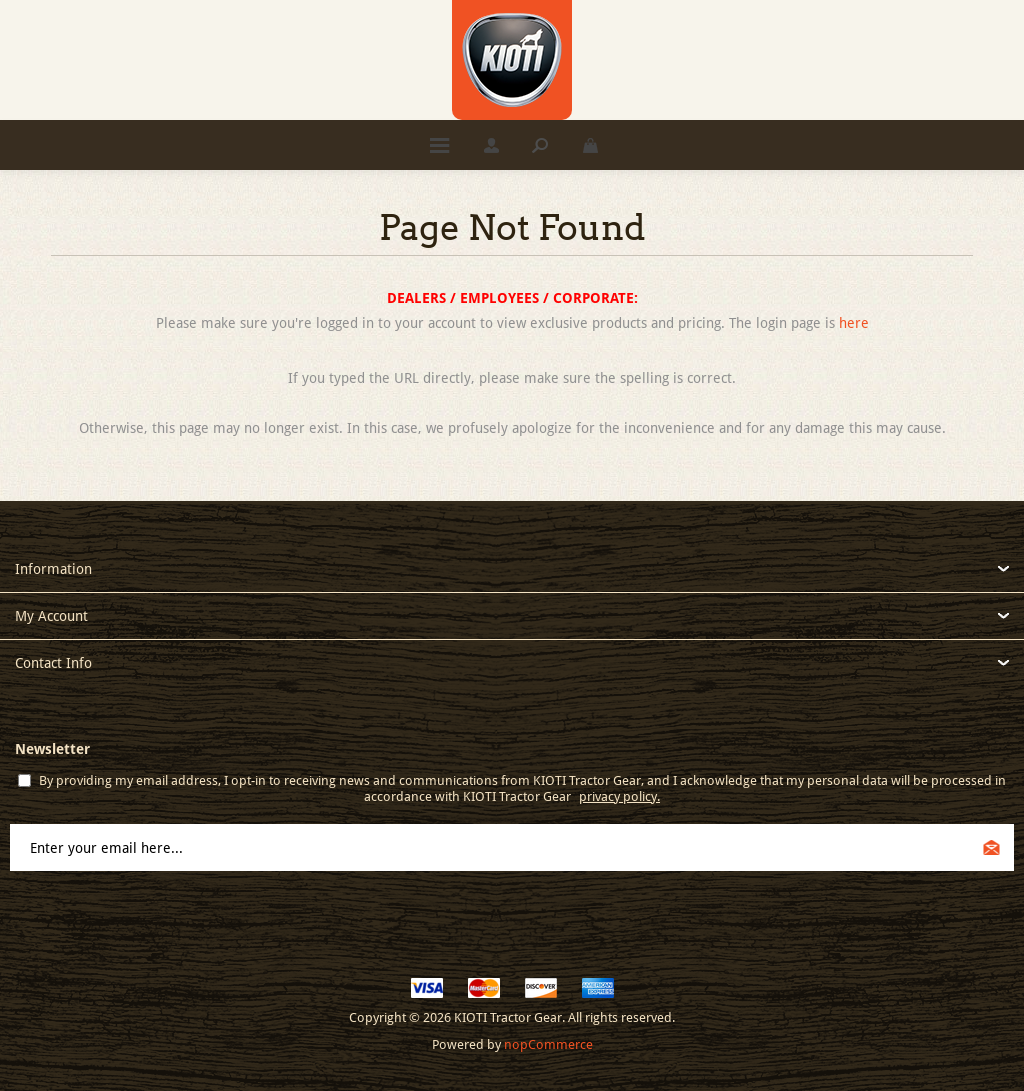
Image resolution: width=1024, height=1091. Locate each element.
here (854, 323)
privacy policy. (619, 796)
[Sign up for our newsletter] (512, 847)
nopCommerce (548, 1044)
